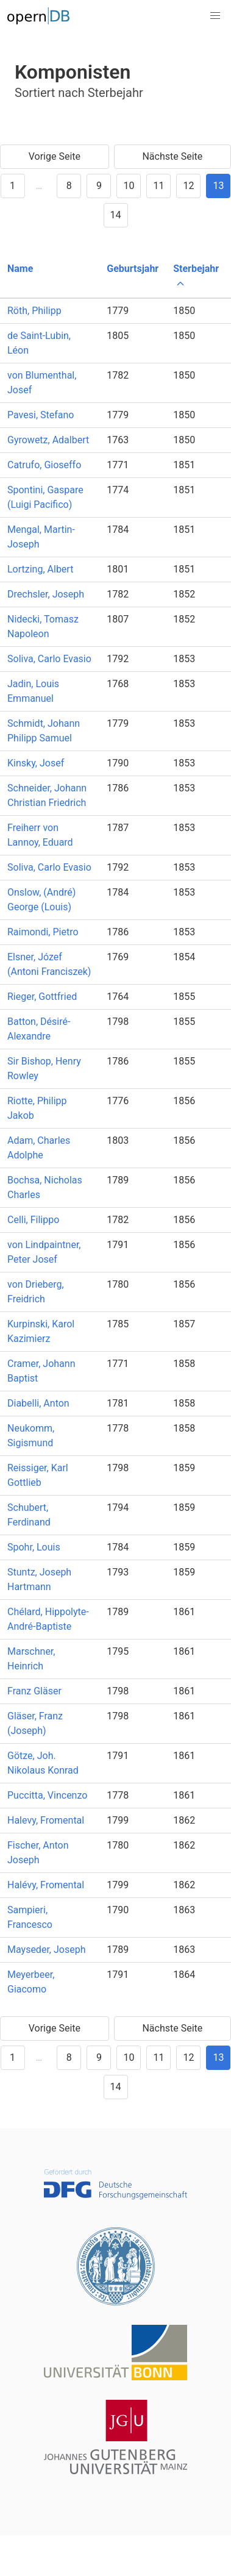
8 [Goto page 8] (69, 185)
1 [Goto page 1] (12, 185)
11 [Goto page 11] (158, 185)
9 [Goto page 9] (99, 185)
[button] (215, 16)
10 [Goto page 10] (128, 185)
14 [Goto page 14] (115, 215)
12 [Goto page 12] (188, 185)
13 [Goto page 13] (218, 185)
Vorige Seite (54, 156)
